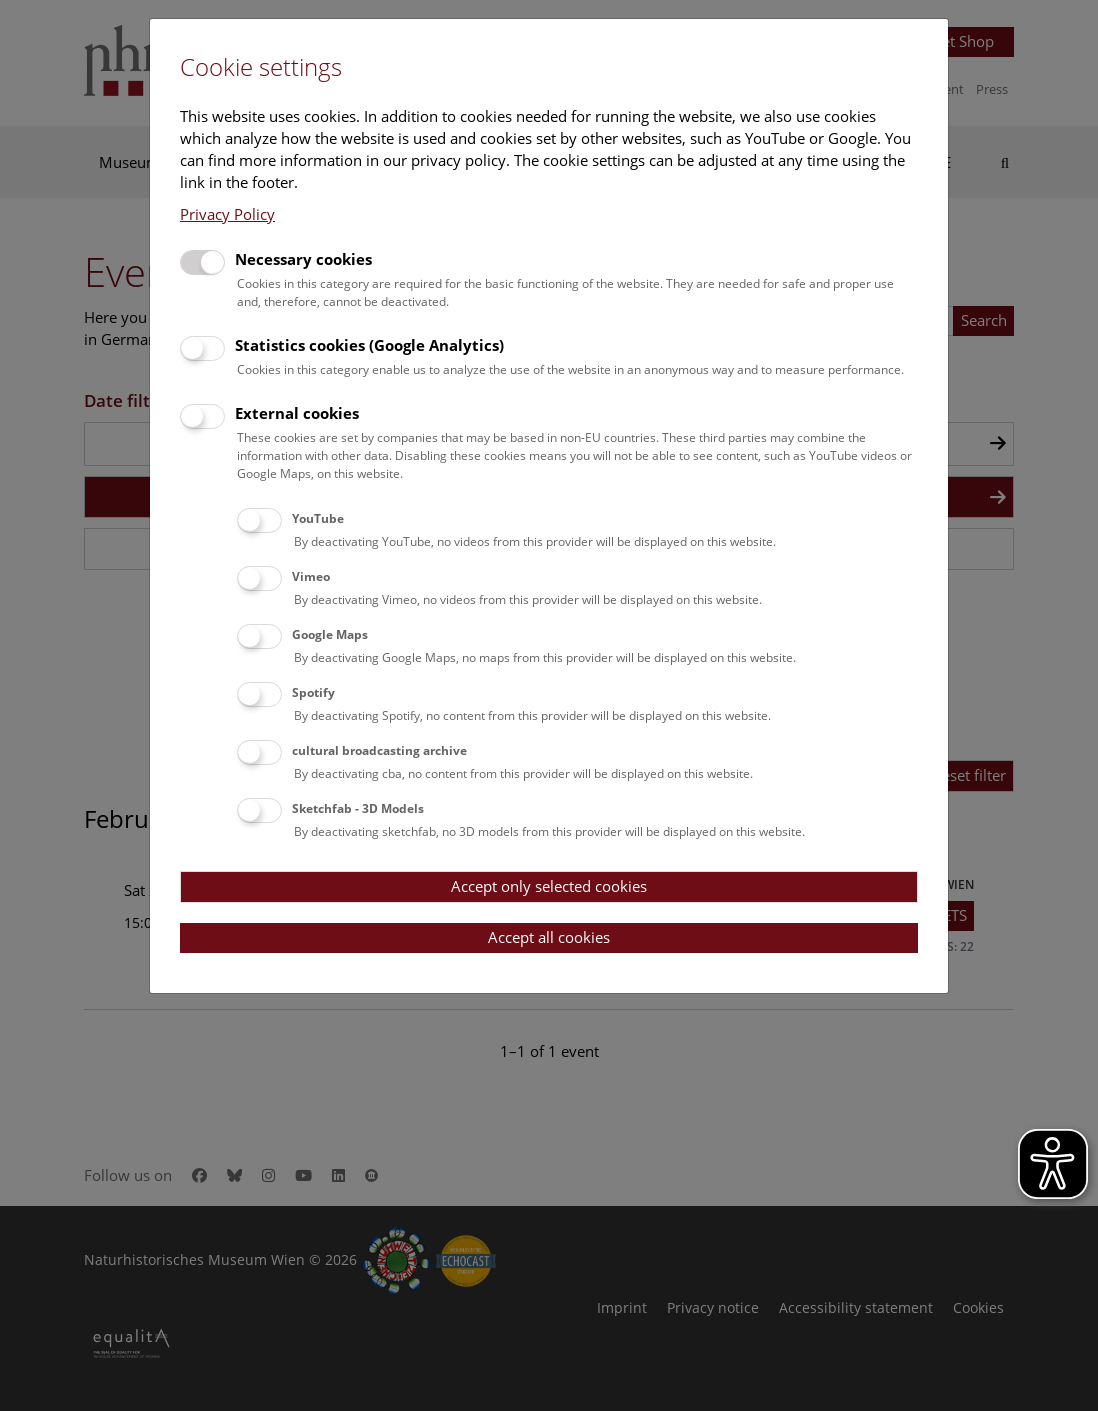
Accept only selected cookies (549, 886)
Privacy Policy (227, 214)
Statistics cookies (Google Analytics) (369, 345)
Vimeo (311, 576)
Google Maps (330, 634)
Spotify (313, 692)
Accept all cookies (549, 937)
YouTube (318, 518)
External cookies (297, 413)
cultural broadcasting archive (379, 750)
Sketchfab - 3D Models (358, 808)
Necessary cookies (303, 259)
